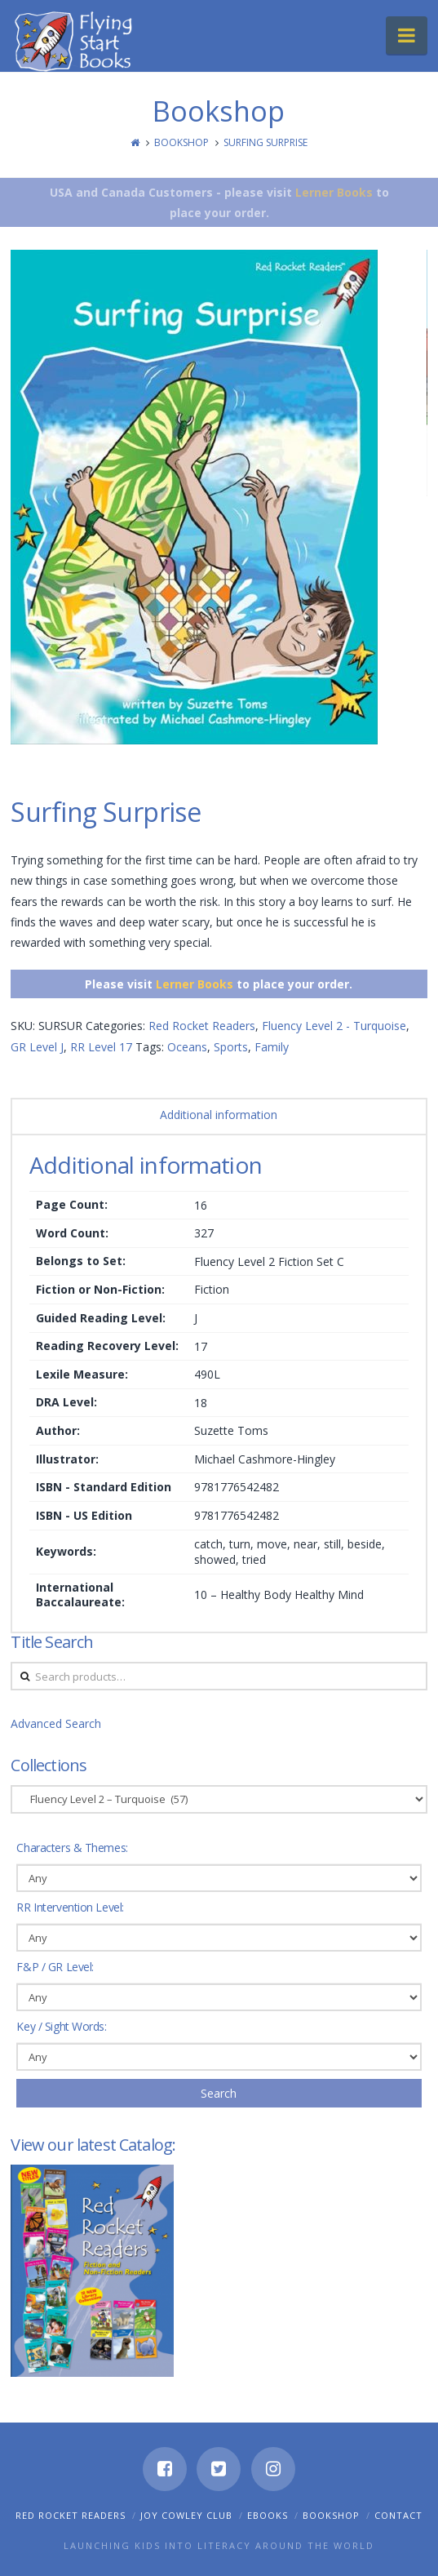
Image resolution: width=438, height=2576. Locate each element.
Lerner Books (334, 192)
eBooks (267, 2515)
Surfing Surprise (265, 142)
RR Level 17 (101, 1047)
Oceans (187, 1047)
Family (271, 1047)
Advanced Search (56, 1723)
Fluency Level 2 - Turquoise (334, 1025)
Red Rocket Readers (201, 1025)
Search (219, 2093)
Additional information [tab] (218, 1114)
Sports (231, 1047)
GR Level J (37, 1047)
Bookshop (181, 142)
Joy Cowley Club (186, 2515)
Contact (398, 2515)
